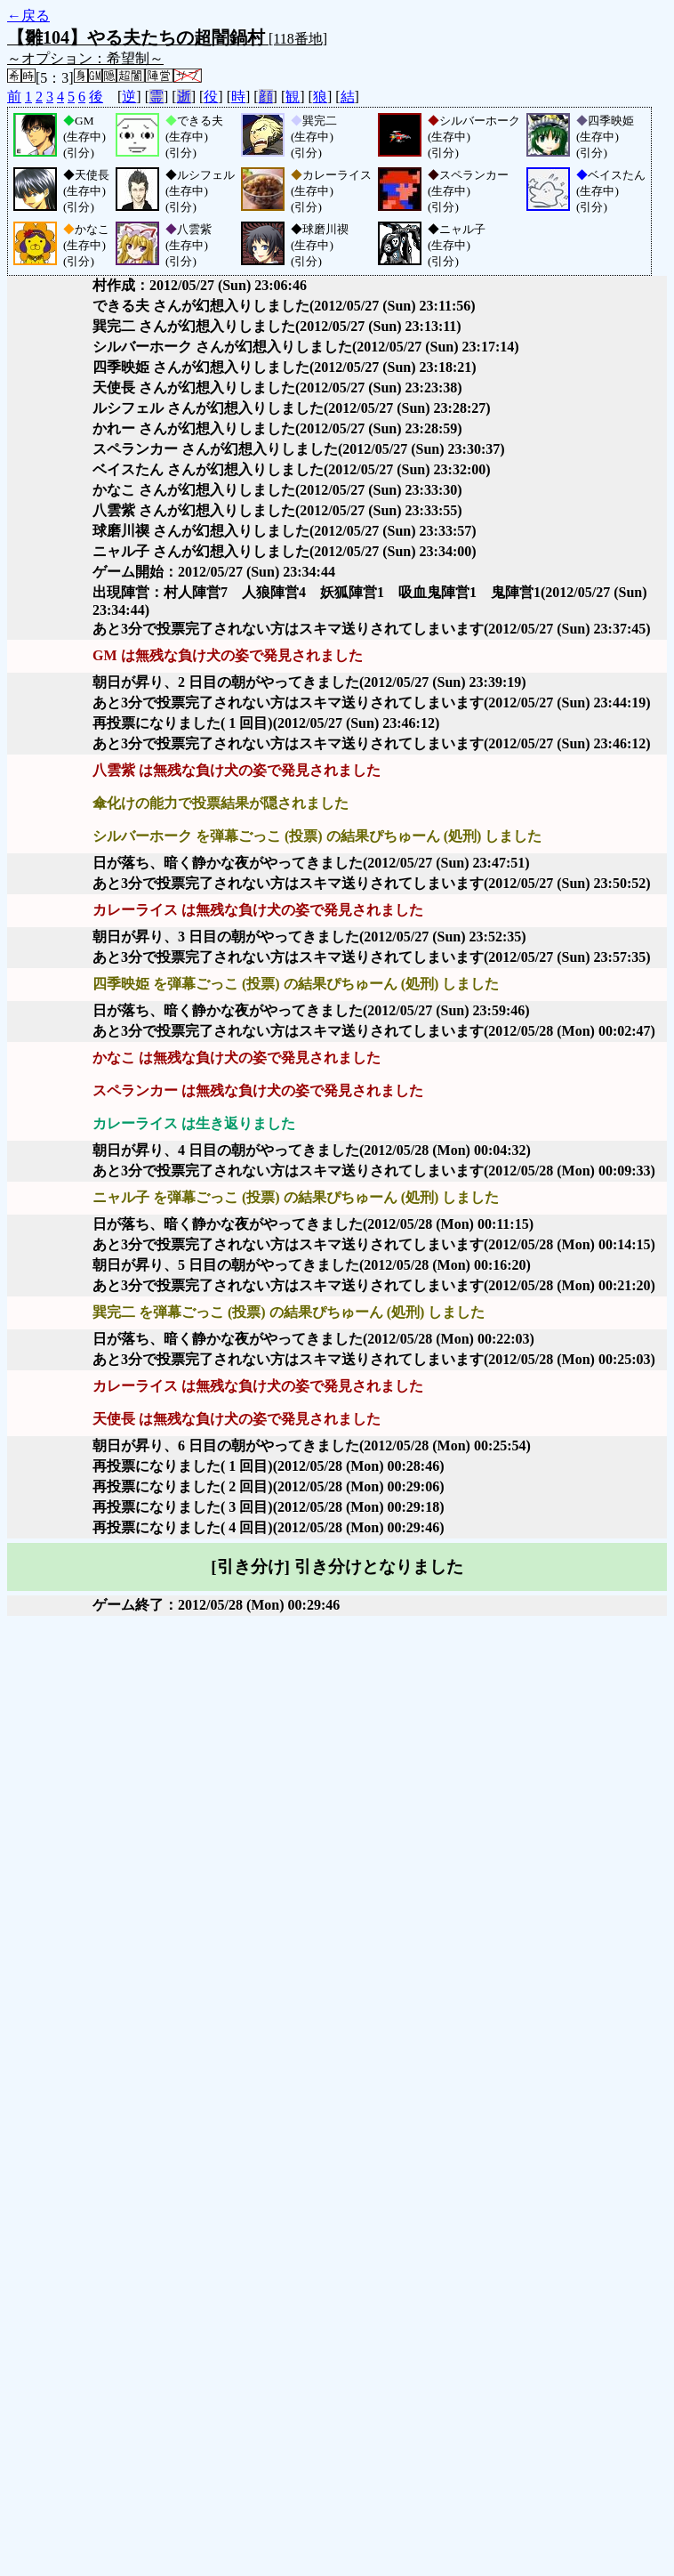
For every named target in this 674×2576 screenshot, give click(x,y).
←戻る (28, 15)
